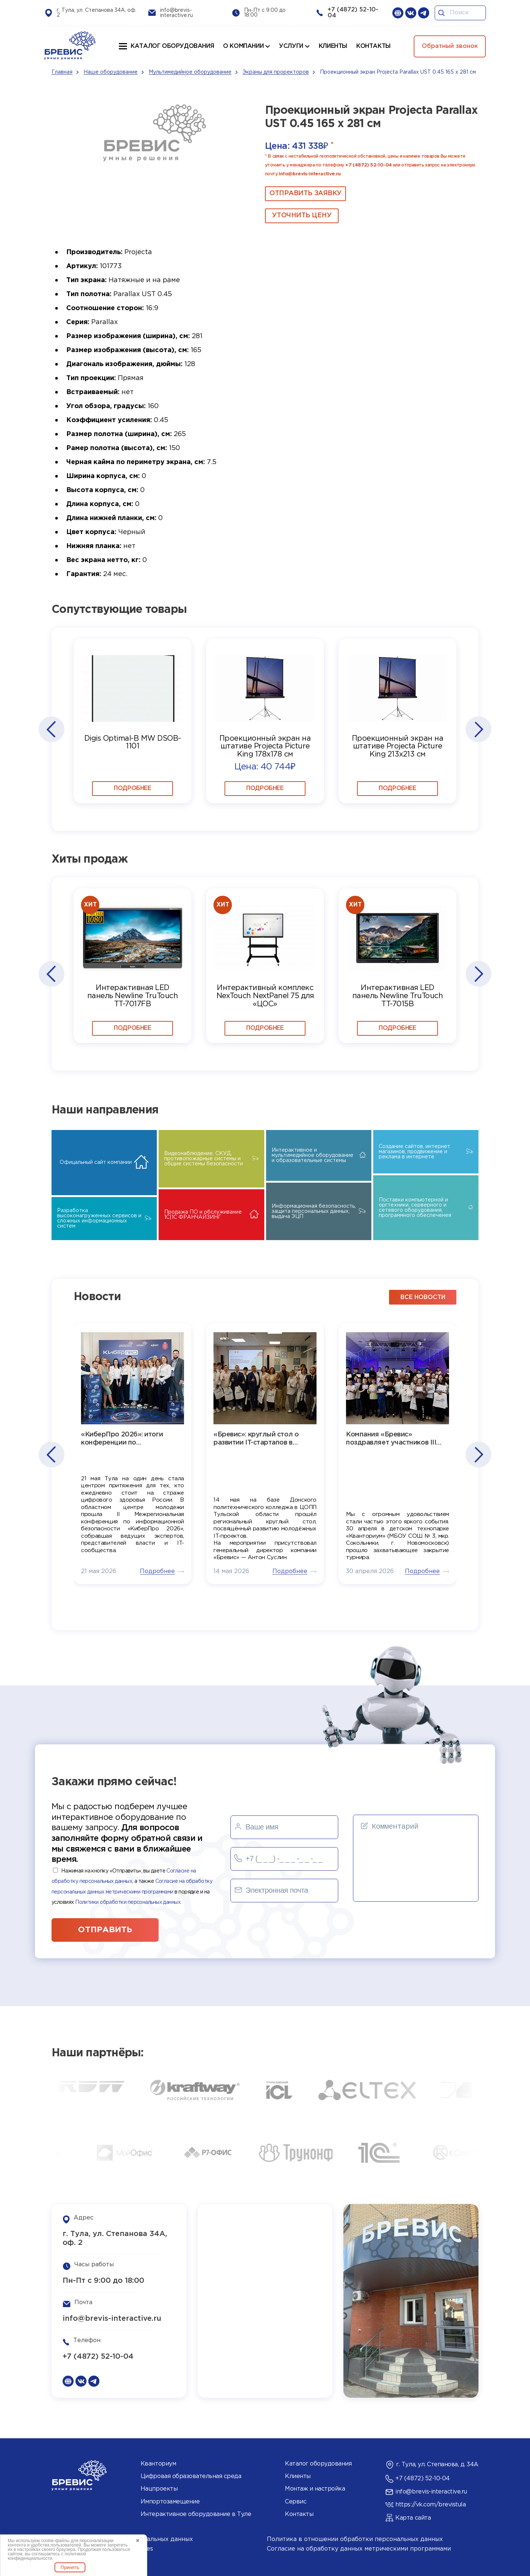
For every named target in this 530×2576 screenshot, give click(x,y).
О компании (243, 46)
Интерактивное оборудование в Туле (196, 2514)
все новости (422, 1297)
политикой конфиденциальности (47, 2556)
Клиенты (298, 2476)
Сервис (295, 2502)
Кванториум (158, 2464)
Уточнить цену (301, 215)
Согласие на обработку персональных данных (122, 2539)
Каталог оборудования (172, 46)
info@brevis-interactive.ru (309, 174)
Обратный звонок (450, 46)
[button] (51, 729)
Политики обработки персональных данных (127, 1902)
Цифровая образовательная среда (191, 2476)
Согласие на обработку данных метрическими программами (359, 2549)
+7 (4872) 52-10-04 (368, 165)
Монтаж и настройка (315, 2489)
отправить (105, 1930)
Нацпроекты (159, 2489)
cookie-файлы (55, 2540)
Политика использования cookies (102, 2549)
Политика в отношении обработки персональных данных (355, 2539)
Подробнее (132, 788)
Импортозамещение (170, 2502)
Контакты (299, 2514)
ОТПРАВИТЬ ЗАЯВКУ (305, 193)
